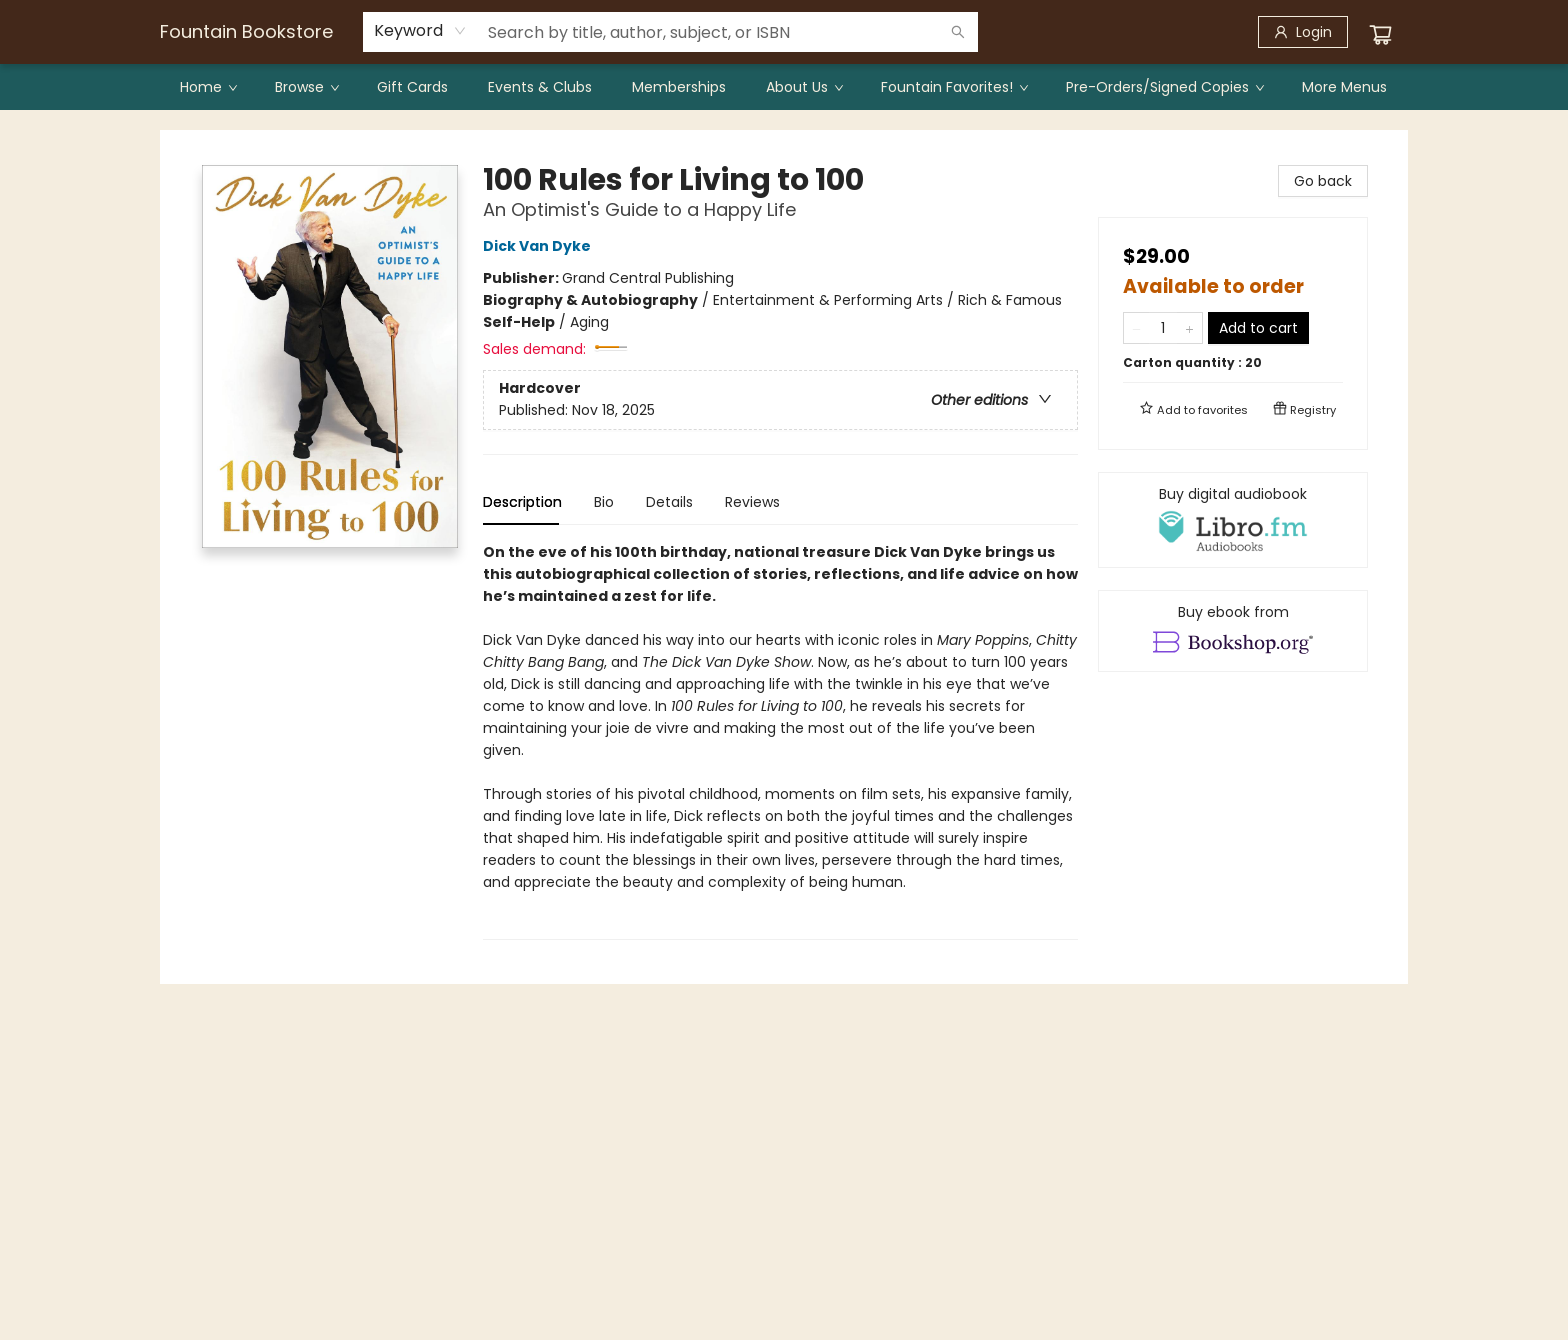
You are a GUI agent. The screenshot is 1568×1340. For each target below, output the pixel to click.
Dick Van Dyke (540, 246)
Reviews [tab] (752, 502)
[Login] (1303, 32)
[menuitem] (207, 87)
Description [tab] (522, 502)
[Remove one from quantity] (1136, 328)
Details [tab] (669, 502)
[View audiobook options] (1233, 520)
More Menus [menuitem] (1344, 87)
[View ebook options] (1233, 631)
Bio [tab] (604, 502)
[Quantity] (1163, 328)
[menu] (784, 87)
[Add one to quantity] (1189, 328)
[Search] (958, 32)
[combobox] (420, 31)
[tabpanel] (780, 740)
